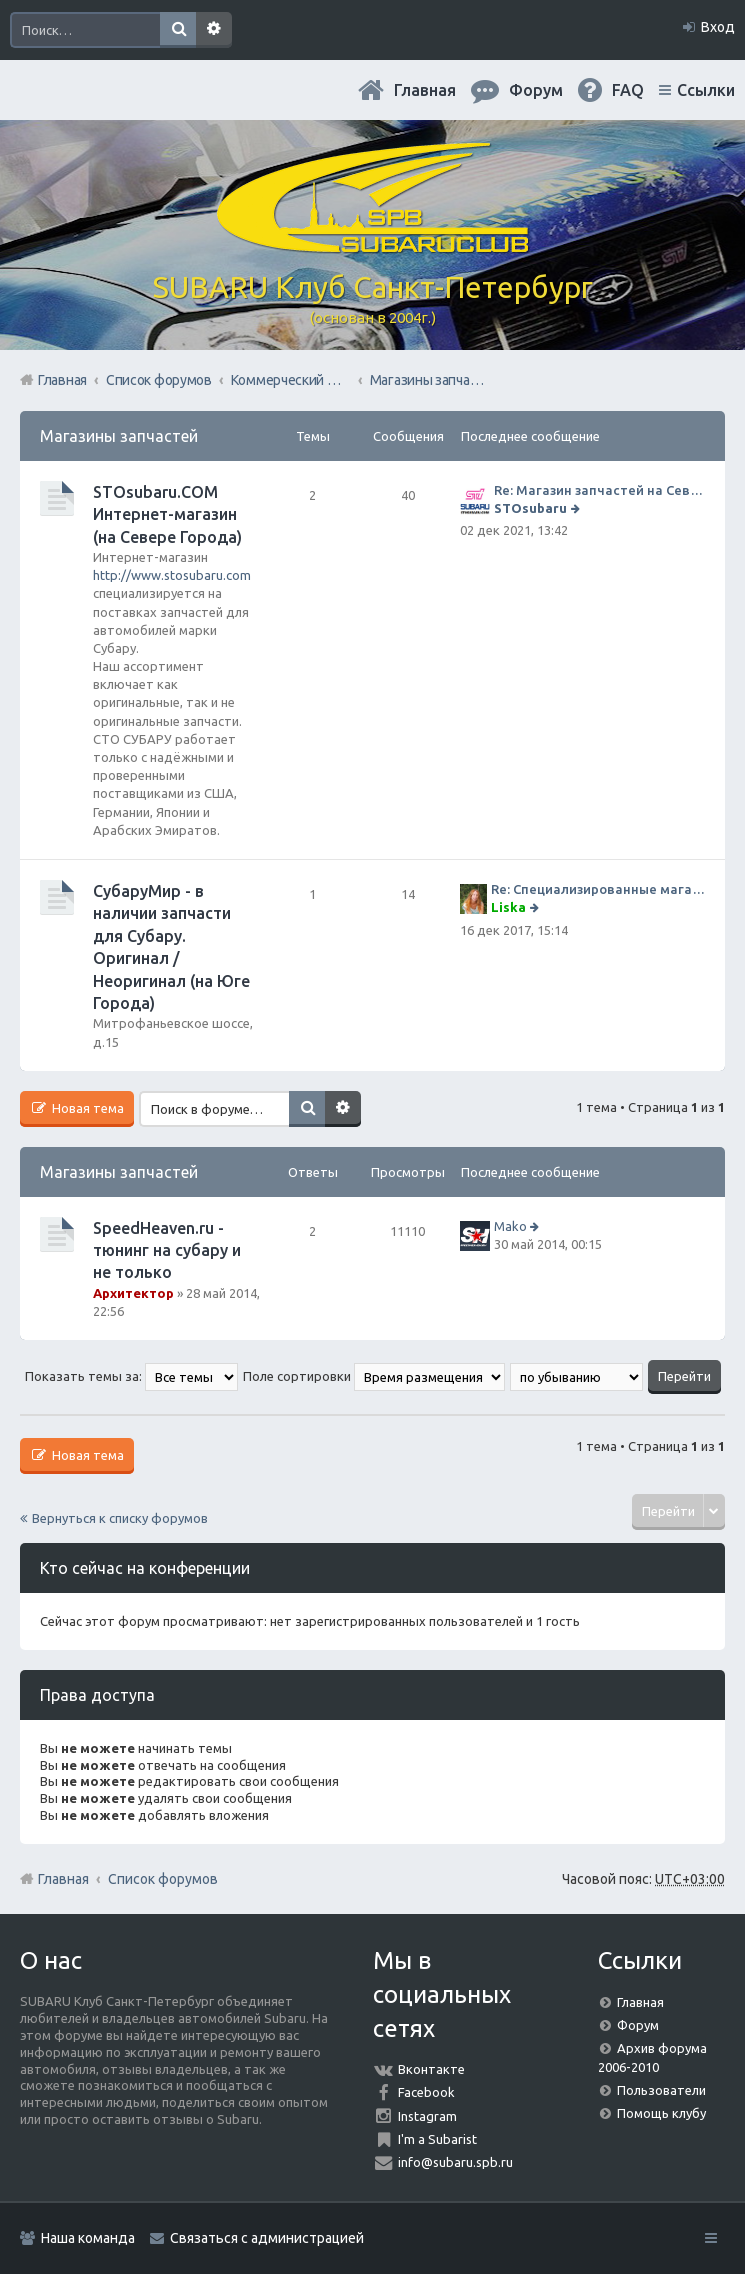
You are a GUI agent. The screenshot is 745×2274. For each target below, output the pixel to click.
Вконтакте (431, 2069)
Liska (508, 907)
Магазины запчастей (119, 436)
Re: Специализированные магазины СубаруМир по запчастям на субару (598, 889)
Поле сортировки (374, 1376)
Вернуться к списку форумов (120, 1518)
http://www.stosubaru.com (172, 575)
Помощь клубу (661, 2113)
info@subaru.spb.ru (455, 2162)
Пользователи (661, 2090)
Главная (425, 90)
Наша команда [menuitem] (88, 2238)
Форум (638, 2025)
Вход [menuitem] (718, 27)
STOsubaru (530, 508)
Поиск (178, 30)
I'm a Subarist (437, 2139)
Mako (510, 1226)
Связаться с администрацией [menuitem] (267, 2238)
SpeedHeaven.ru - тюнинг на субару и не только (167, 1250)
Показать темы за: (131, 1376)
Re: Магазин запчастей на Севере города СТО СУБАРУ (599, 490)
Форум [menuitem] (536, 90)
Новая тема (86, 1108)
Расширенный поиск (214, 30)
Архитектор (133, 1293)
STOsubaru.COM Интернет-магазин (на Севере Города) (167, 514)
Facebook (426, 2092)
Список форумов (163, 1879)
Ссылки (706, 90)
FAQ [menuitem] (628, 90)
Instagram (427, 2116)
